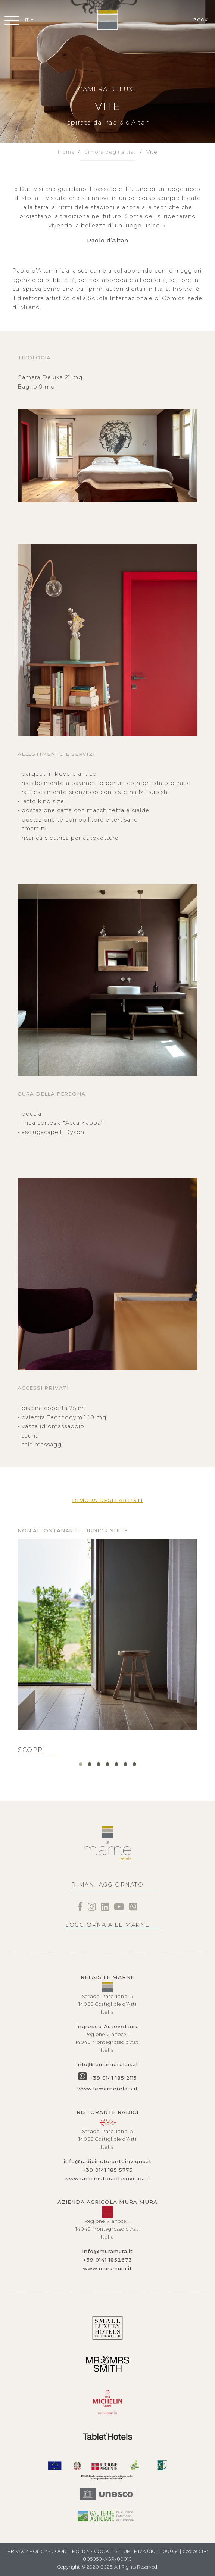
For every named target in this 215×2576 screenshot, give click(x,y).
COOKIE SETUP (112, 2551)
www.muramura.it (107, 2268)
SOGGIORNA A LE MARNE (107, 1925)
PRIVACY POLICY (27, 2551)
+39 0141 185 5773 (107, 2170)
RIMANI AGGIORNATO (107, 1884)
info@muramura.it (107, 2251)
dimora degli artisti (110, 152)
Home (66, 152)
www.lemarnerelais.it (107, 2089)
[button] (80, 1764)
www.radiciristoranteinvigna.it (107, 2178)
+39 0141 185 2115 (113, 2078)
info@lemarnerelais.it (107, 2064)
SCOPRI (32, 1749)
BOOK (200, 19)
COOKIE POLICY (70, 2551)
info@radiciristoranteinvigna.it (108, 2161)
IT (27, 19)
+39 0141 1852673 (107, 2260)
